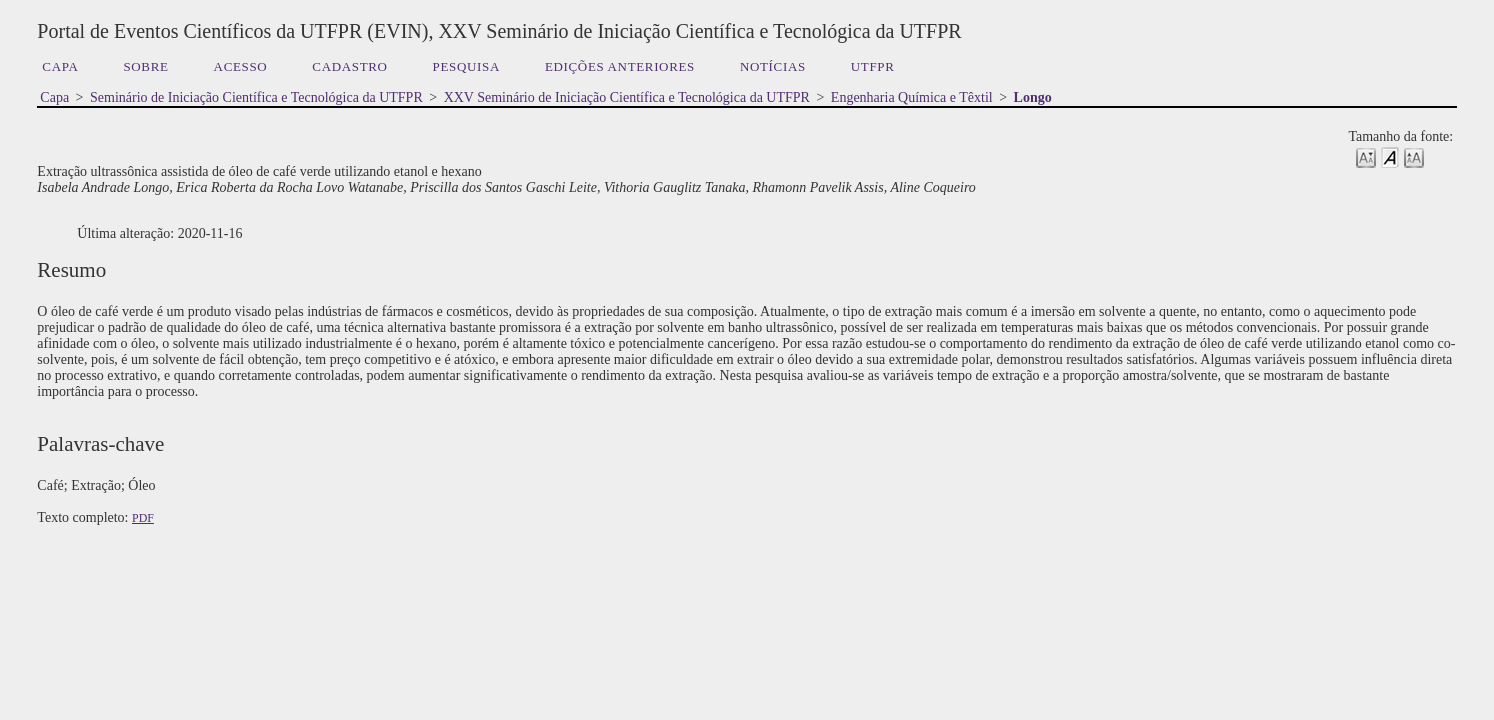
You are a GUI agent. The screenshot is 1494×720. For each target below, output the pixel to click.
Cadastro (349, 66)
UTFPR (873, 66)
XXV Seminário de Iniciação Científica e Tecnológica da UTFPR (627, 97)
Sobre (145, 66)
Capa (60, 66)
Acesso (241, 66)
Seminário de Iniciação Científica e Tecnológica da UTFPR (256, 97)
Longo (1033, 97)
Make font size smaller (1366, 156)
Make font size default (1390, 156)
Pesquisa (466, 66)
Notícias (773, 66)
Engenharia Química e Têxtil (912, 97)
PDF (143, 518)
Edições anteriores (620, 66)
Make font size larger (1414, 156)
